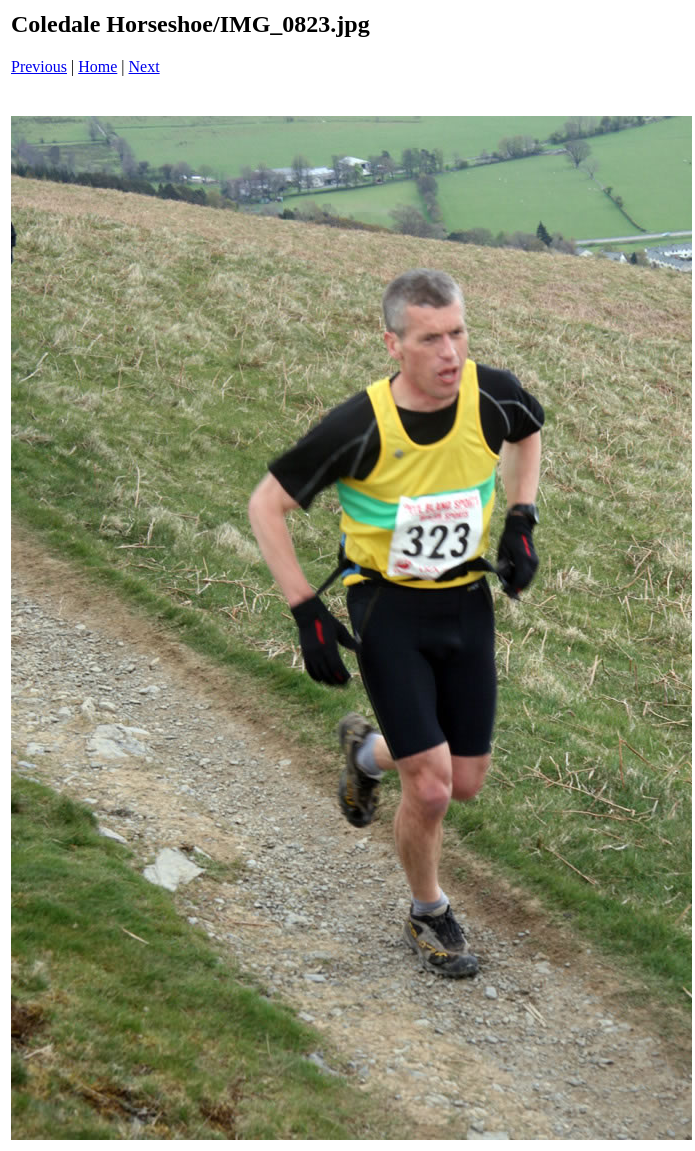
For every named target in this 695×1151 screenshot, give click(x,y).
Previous (39, 66)
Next (144, 66)
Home (97, 66)
